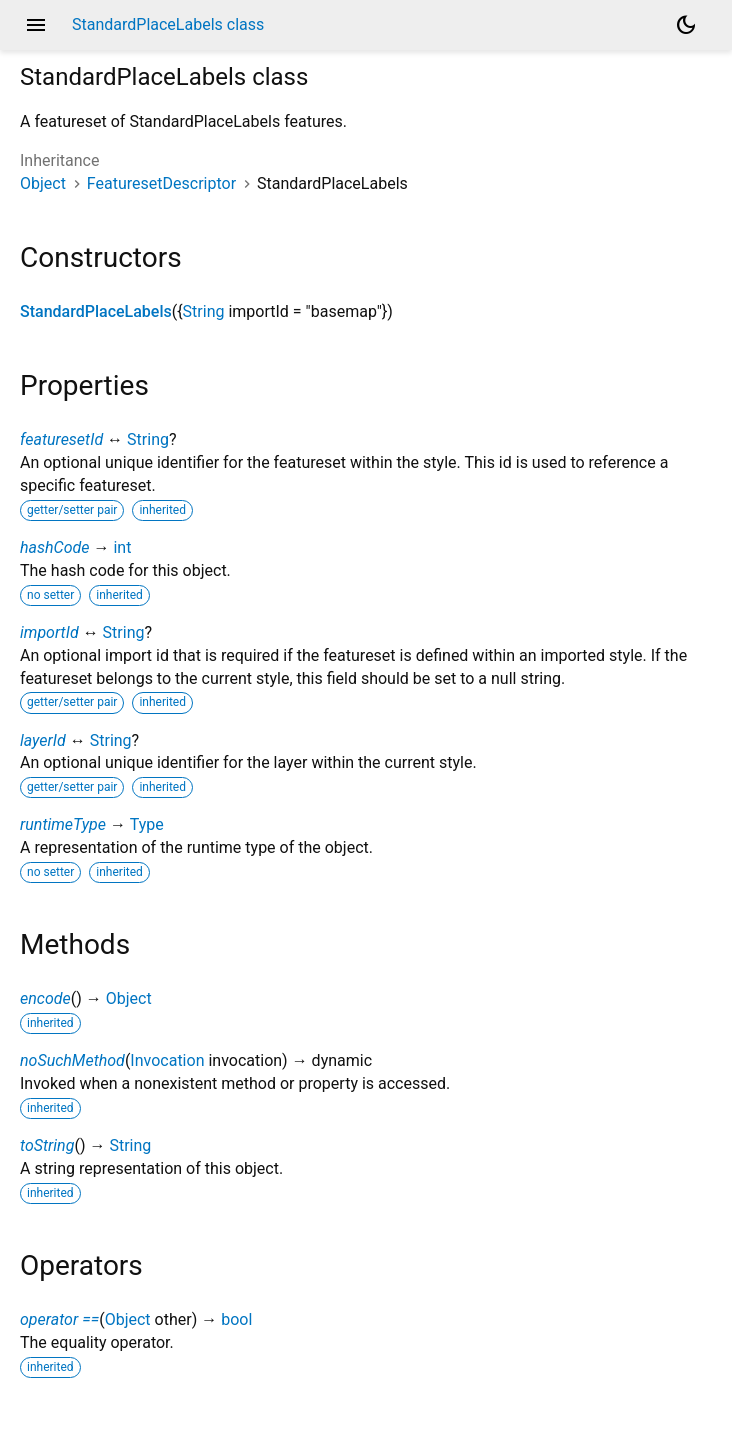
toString (47, 1145)
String (204, 311)
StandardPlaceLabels (96, 311)
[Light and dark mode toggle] (686, 25)
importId (49, 632)
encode (45, 998)
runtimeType (63, 824)
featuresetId (61, 439)
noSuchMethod (72, 1060)
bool (236, 1319)
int (122, 547)
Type (147, 824)
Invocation (167, 1060)
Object (43, 183)
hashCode (54, 547)
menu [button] (36, 25)
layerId (43, 740)
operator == (59, 1319)
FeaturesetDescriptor (161, 183)
